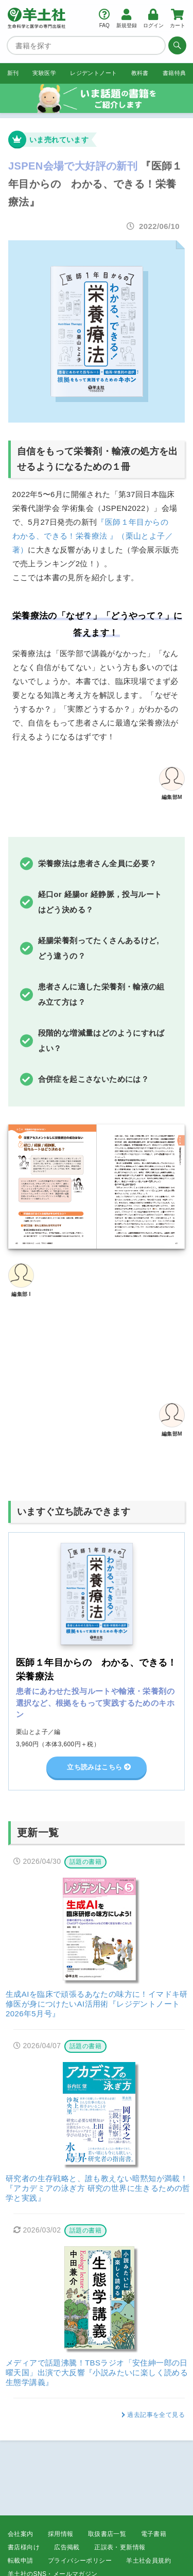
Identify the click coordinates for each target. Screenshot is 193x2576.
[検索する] (176, 45)
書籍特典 (174, 73)
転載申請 (20, 2560)
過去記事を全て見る (156, 2416)
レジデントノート (93, 73)
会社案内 (20, 2533)
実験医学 (44, 73)
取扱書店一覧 (107, 2533)
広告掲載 (67, 2547)
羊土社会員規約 (148, 2560)
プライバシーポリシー (80, 2560)
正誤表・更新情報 (119, 2547)
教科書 (140, 73)
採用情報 (61, 2533)
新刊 (13, 73)
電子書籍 (154, 2533)
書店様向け (24, 2547)
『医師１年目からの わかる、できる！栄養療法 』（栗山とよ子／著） (94, 536)
